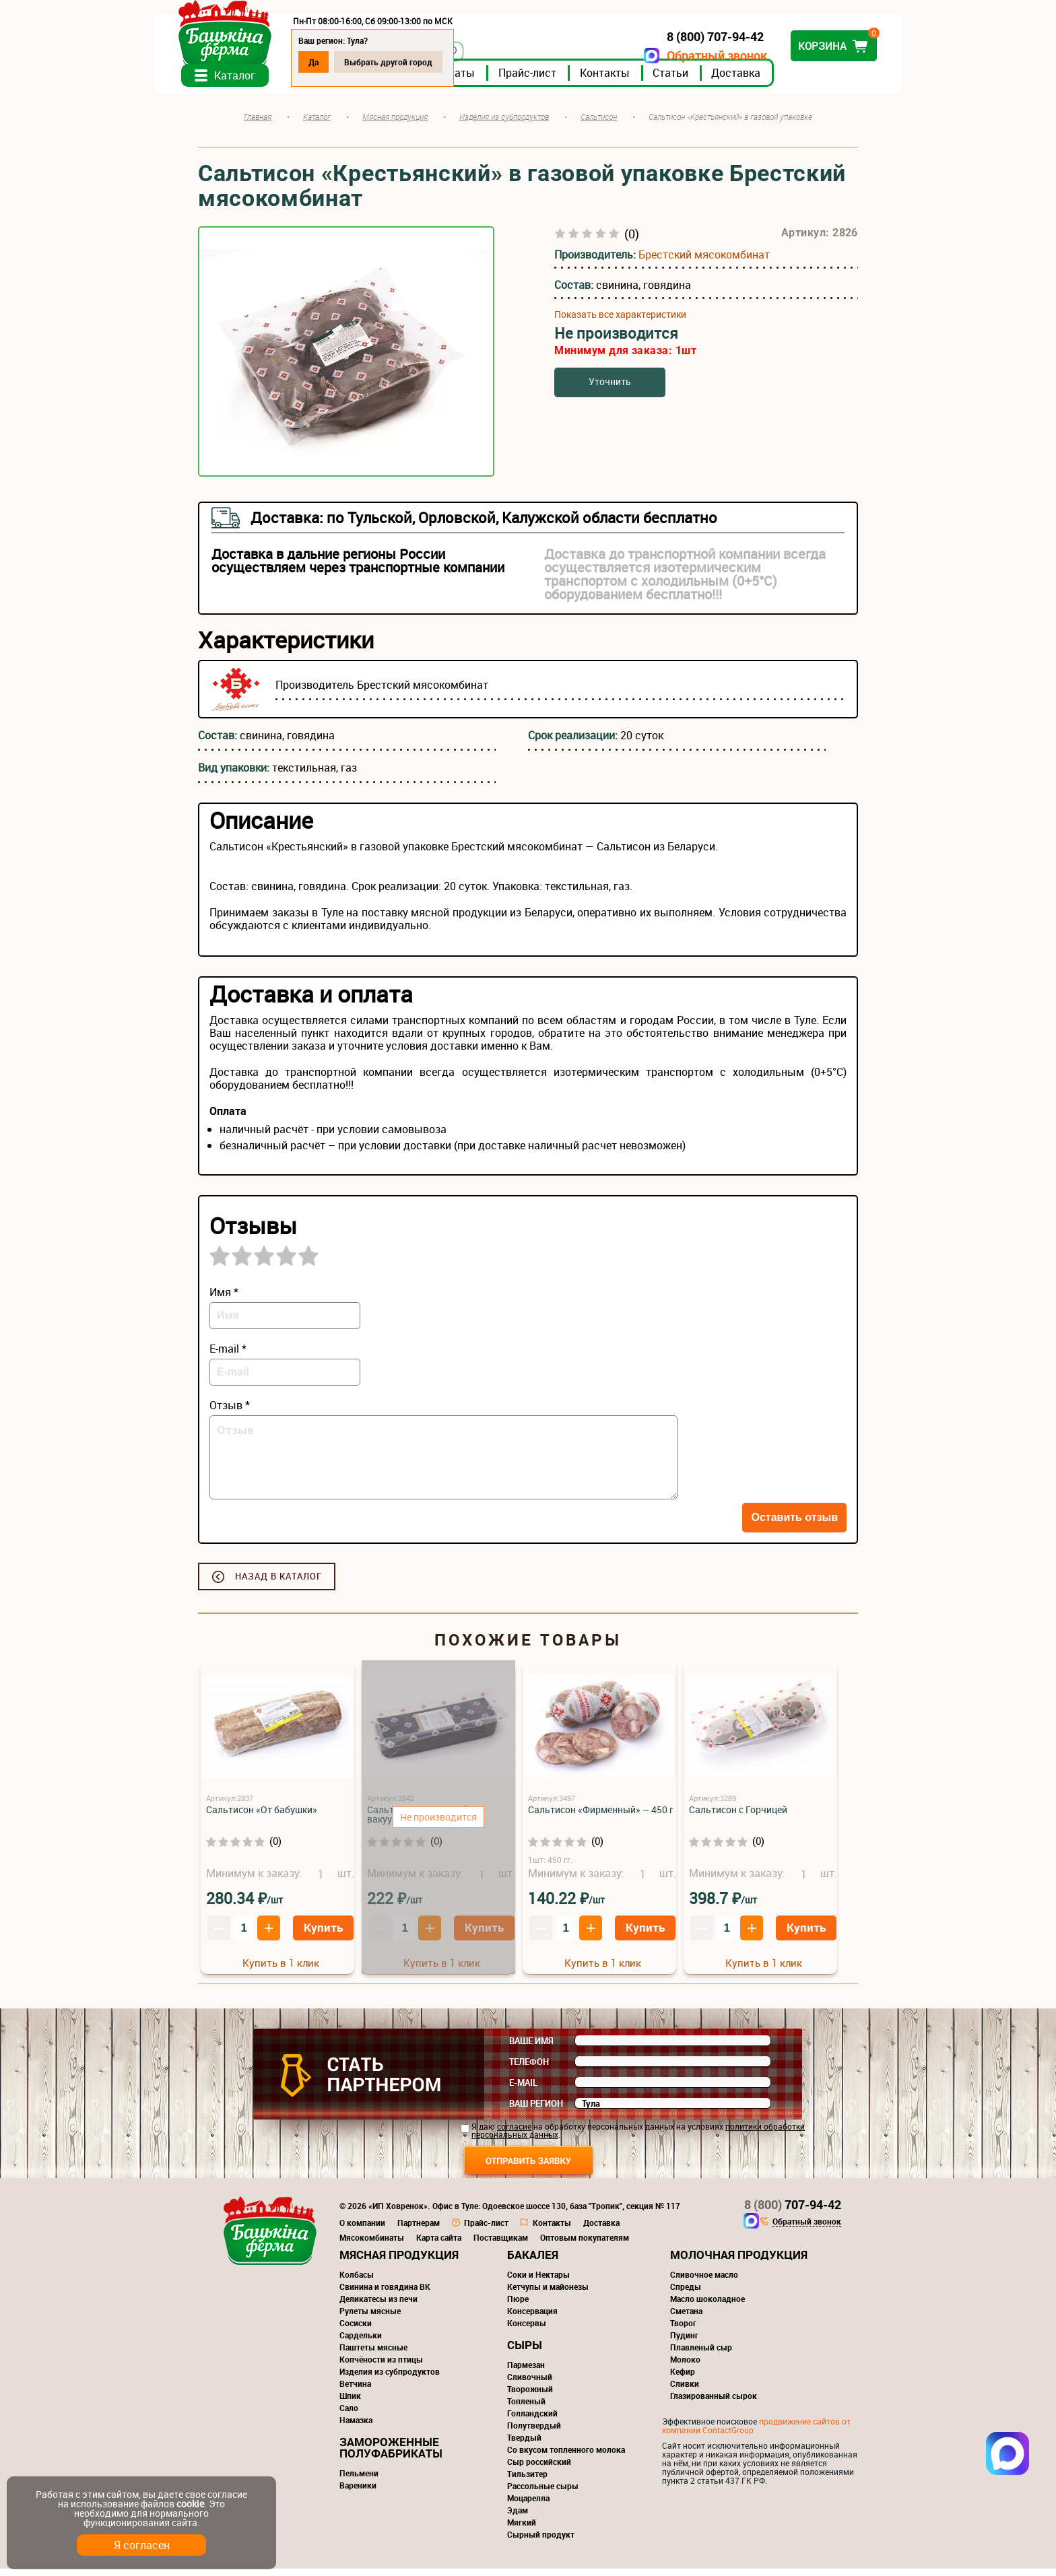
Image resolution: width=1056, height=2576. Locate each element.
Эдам (517, 2517)
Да (357, 62)
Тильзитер (527, 2481)
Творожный (530, 2396)
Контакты (648, 80)
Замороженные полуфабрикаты (390, 2454)
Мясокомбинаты (371, 2244)
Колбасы (356, 2281)
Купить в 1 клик (280, 1970)
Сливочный (529, 2384)
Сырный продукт (540, 2541)
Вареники (357, 2492)
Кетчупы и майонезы (548, 2294)
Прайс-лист (571, 80)
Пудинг (684, 2342)
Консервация (532, 2318)
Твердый (524, 2444)
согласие (514, 2133)
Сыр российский (539, 2469)
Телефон (529, 2069)
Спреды (685, 2294)
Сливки (684, 2390)
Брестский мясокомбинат (704, 262)
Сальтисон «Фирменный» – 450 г (600, 1816)
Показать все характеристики (620, 322)
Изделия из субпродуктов (389, 2378)
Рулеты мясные (370, 2318)
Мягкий (521, 2529)
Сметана (686, 2318)
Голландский (532, 2420)
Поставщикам (500, 2244)
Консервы (526, 2330)
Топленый (526, 2408)
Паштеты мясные (373, 2354)
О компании (362, 2230)
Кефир (682, 2378)
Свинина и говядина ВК (384, 2294)
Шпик (350, 2403)
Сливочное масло (704, 2281)
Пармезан (526, 2372)
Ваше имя (531, 2048)
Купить (323, 1934)
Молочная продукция (738, 2262)
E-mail (523, 2090)
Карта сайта (438, 2244)
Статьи (714, 80)
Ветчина (355, 2390)
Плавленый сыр (701, 2354)
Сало (348, 2415)
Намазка (355, 2427)
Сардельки (360, 2342)
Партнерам (418, 2230)
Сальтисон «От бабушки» (261, 1816)
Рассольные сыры (543, 2493)
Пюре (518, 2306)
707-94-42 (792, 2212)
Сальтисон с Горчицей (738, 1816)
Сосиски (355, 2330)
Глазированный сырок (713, 2403)
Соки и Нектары (538, 2281)
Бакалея (532, 2262)
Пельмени (358, 2480)
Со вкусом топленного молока (566, 2456)
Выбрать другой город (432, 62)
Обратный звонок (673, 55)
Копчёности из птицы (381, 2366)
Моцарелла (528, 2505)
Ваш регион (536, 2111)
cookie (190, 2503)
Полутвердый (534, 2432)
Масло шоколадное (707, 2306)
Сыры (524, 2352)
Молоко (685, 2366)
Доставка (779, 80)
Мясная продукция (399, 2262)
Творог (683, 2330)
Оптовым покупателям (584, 2244)
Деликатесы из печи (378, 2306)
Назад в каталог (278, 1584)
